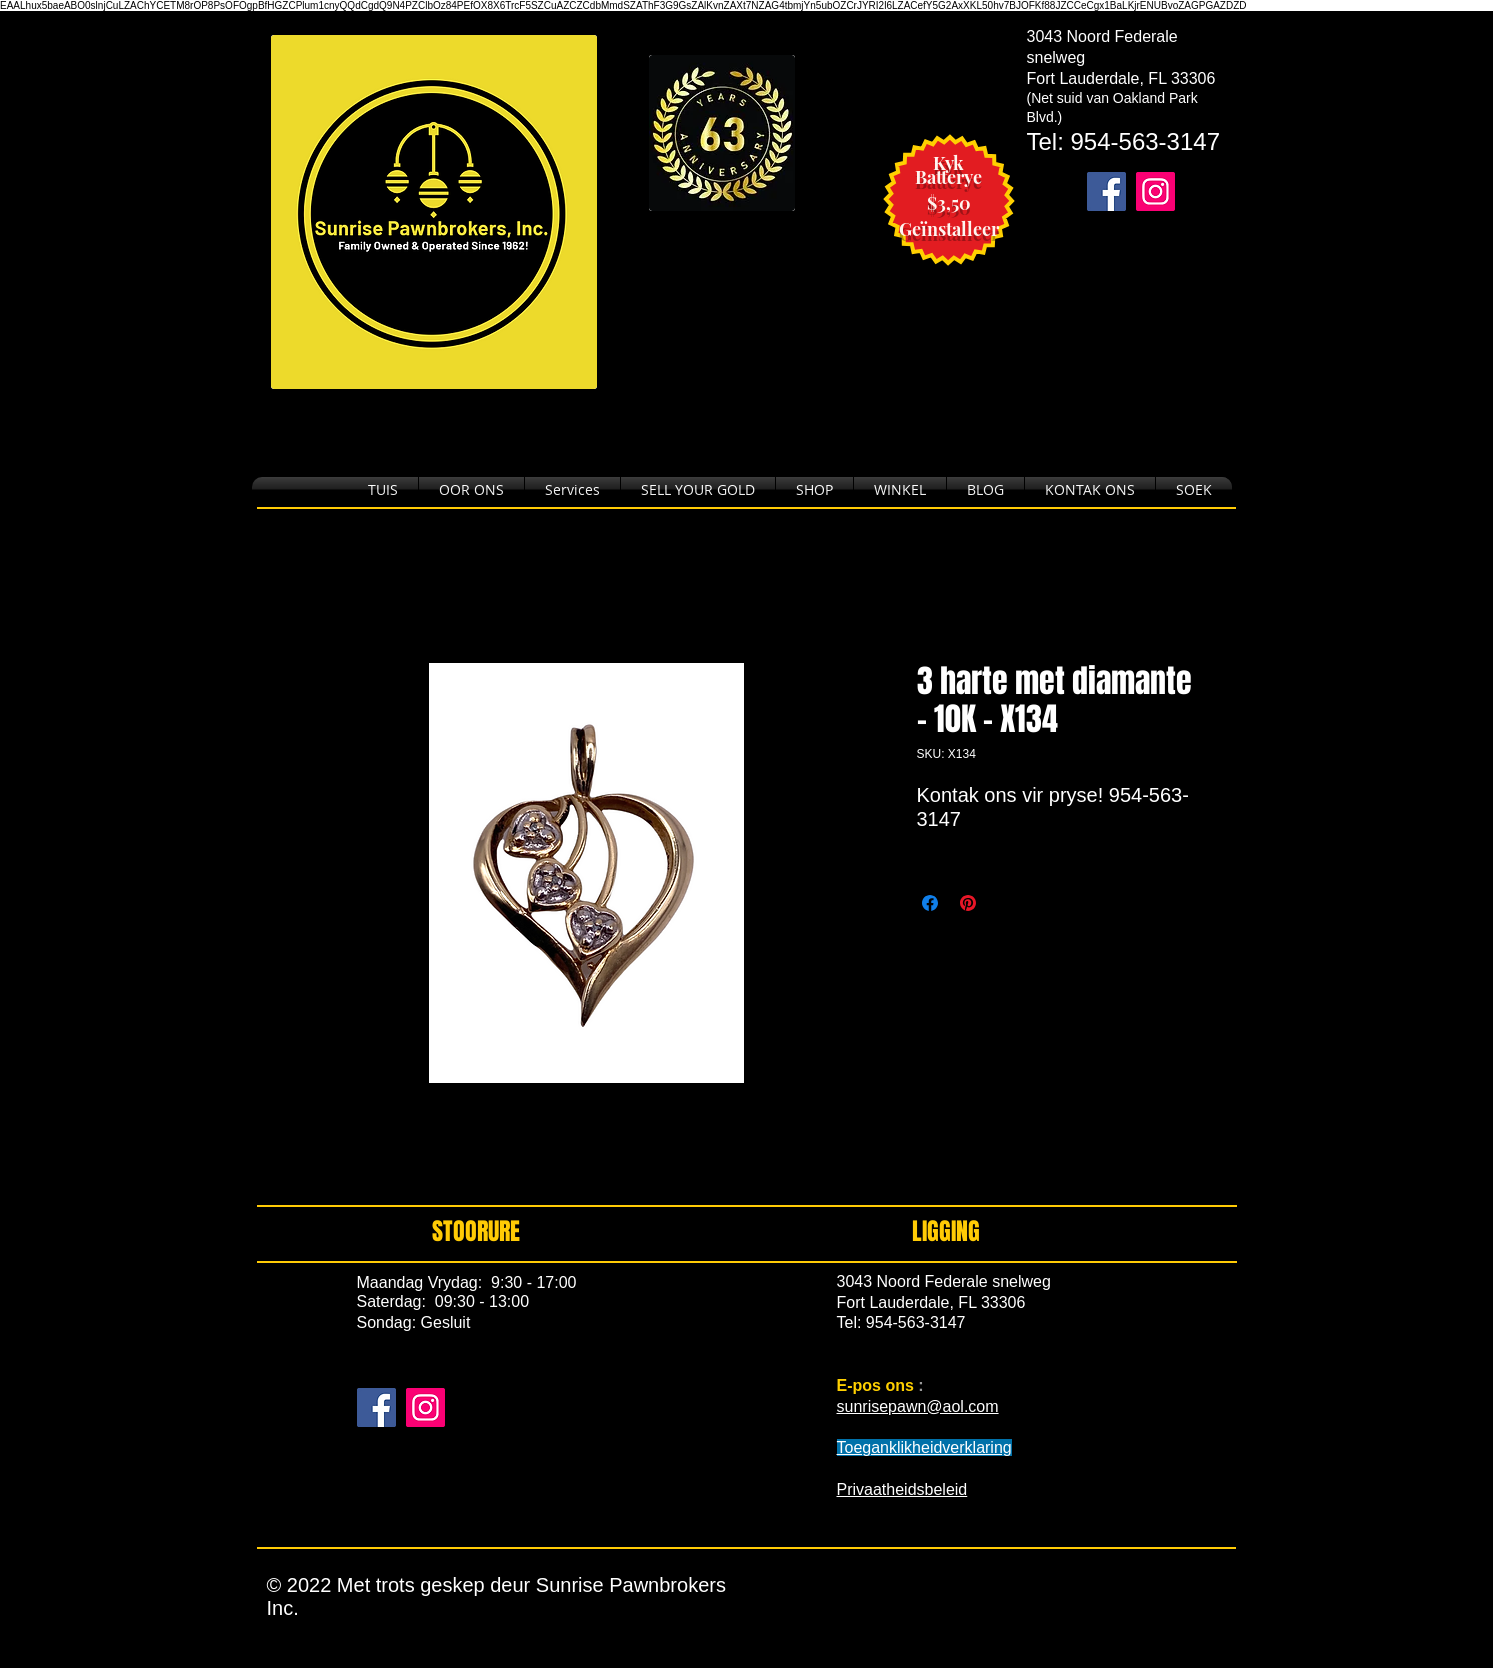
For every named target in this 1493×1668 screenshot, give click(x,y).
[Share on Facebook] (930, 903)
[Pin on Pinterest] (968, 903)
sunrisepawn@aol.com (918, 1406)
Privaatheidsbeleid (902, 1489)
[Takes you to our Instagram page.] (1155, 191)
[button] (814, 489)
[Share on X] (1006, 903)
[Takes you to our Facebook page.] (1106, 191)
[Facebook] (376, 1407)
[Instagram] (425, 1407)
